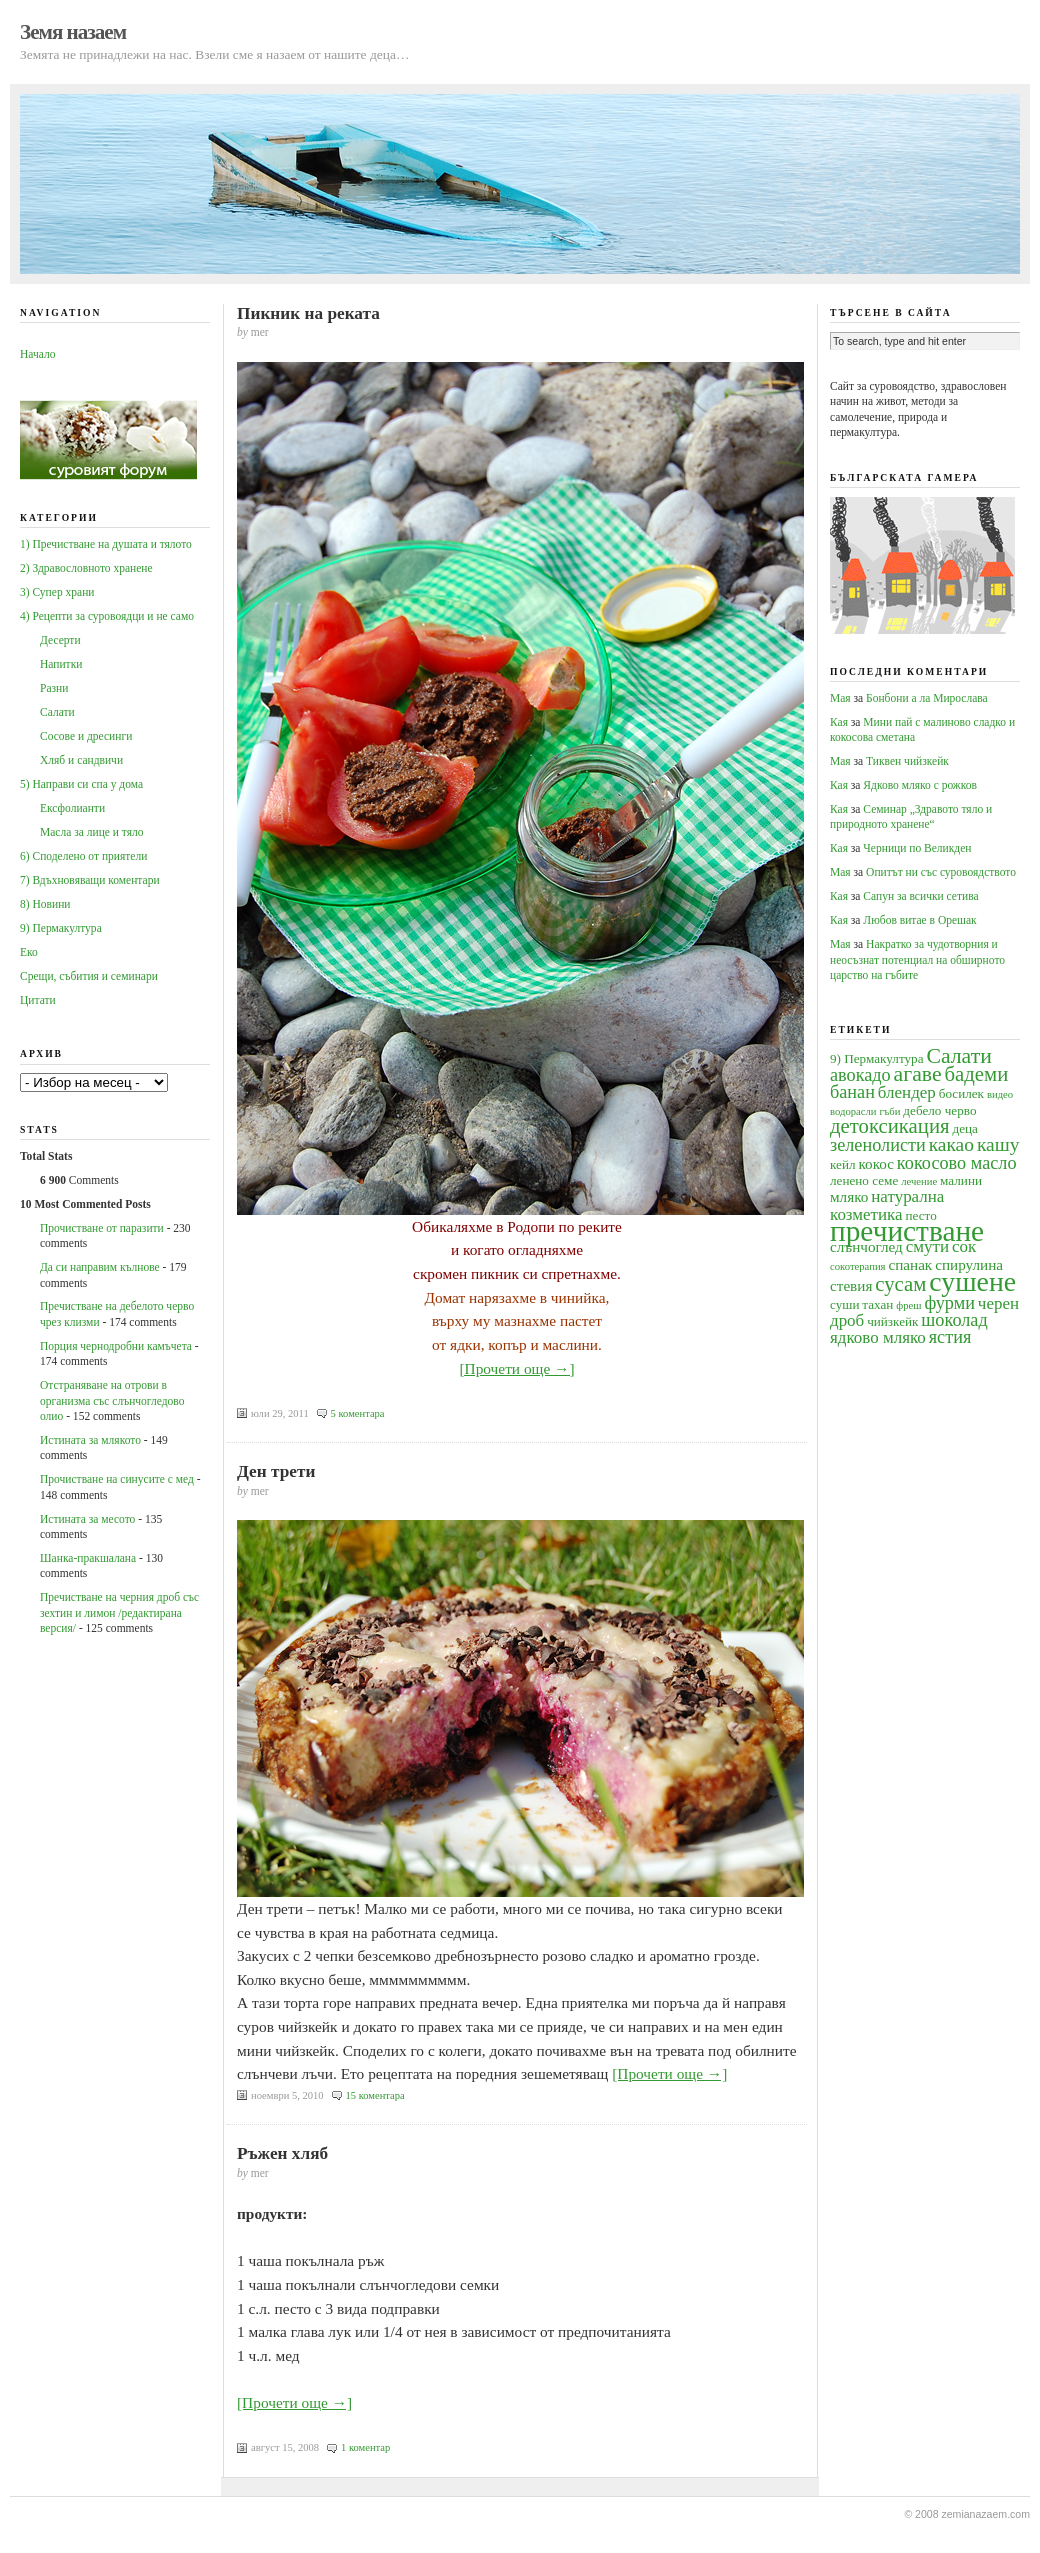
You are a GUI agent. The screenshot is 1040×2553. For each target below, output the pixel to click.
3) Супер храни (57, 592)
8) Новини (45, 904)
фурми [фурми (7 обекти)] (949, 1303)
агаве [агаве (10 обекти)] (918, 1074)
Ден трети (276, 1471)
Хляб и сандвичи (81, 760)
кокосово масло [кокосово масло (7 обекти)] (957, 1163)
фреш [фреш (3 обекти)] (908, 1305)
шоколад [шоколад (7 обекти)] (954, 1320)
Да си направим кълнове (100, 1267)
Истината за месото (87, 1519)
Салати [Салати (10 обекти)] (958, 1056)
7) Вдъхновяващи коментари (90, 880)
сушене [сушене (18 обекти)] (972, 1281)
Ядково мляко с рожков (920, 785)
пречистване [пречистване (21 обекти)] (907, 1231)
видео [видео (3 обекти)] (1000, 1094)
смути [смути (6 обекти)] (927, 1246)
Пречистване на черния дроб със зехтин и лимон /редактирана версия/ (119, 1612)
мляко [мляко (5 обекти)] (849, 1196)
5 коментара (358, 1413)
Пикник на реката (308, 313)
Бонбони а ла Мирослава (927, 698)
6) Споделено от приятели (83, 856)
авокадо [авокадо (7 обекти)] (860, 1075)
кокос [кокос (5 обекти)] (876, 1163)
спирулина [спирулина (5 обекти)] (969, 1264)
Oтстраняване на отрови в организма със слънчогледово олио (112, 1400)
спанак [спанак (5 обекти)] (910, 1264)
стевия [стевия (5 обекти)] (851, 1285)
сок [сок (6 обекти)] (964, 1246)
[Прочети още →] (516, 1368)
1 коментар (365, 2447)
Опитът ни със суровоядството (941, 872)
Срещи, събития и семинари (89, 976)
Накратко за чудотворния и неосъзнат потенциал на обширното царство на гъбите (917, 959)
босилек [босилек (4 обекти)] (961, 1093)
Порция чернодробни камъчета (116, 1346)
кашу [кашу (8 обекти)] (998, 1144)
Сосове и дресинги (86, 736)
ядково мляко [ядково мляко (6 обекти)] (878, 1337)
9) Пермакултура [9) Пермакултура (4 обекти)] (877, 1058)
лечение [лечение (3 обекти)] (919, 1181)
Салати (57, 712)
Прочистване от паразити (102, 1228)
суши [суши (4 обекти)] (844, 1304)
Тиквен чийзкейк (907, 761)
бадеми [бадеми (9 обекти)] (977, 1074)
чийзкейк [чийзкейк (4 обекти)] (892, 1321)
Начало (37, 354)
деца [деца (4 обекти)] (964, 1128)
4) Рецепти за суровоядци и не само (107, 616)
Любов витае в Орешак (919, 920)
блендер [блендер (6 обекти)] (907, 1092)
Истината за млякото (90, 1440)
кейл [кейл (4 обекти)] (843, 1164)
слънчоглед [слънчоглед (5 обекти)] (866, 1246)
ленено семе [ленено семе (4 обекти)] (864, 1180)
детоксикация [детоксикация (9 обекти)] (890, 1126)
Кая (839, 722)
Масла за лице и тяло (92, 832)
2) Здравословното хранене (86, 568)
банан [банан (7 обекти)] (852, 1092)
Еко (29, 952)
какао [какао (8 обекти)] (951, 1144)
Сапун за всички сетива (920, 896)
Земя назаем (73, 32)
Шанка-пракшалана (88, 1558)
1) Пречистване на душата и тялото (106, 544)
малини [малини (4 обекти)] (961, 1180)
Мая (840, 698)
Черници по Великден (917, 848)
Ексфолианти (72, 808)
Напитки (61, 664)
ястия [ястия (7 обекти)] (950, 1337)
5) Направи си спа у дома (81, 784)
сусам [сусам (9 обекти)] (900, 1284)
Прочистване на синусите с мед (117, 1479)
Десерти (60, 640)
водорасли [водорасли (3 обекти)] (853, 1111)
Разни (54, 688)
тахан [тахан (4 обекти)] (877, 1304)
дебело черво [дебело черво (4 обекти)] (939, 1110)
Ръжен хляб (282, 2153)
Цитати (38, 1000)
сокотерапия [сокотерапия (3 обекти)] (858, 1266)
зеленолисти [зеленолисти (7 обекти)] (878, 1145)
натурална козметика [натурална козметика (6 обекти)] (887, 1205)
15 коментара (375, 2095)
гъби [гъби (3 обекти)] (889, 1111)
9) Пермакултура (61, 928)
